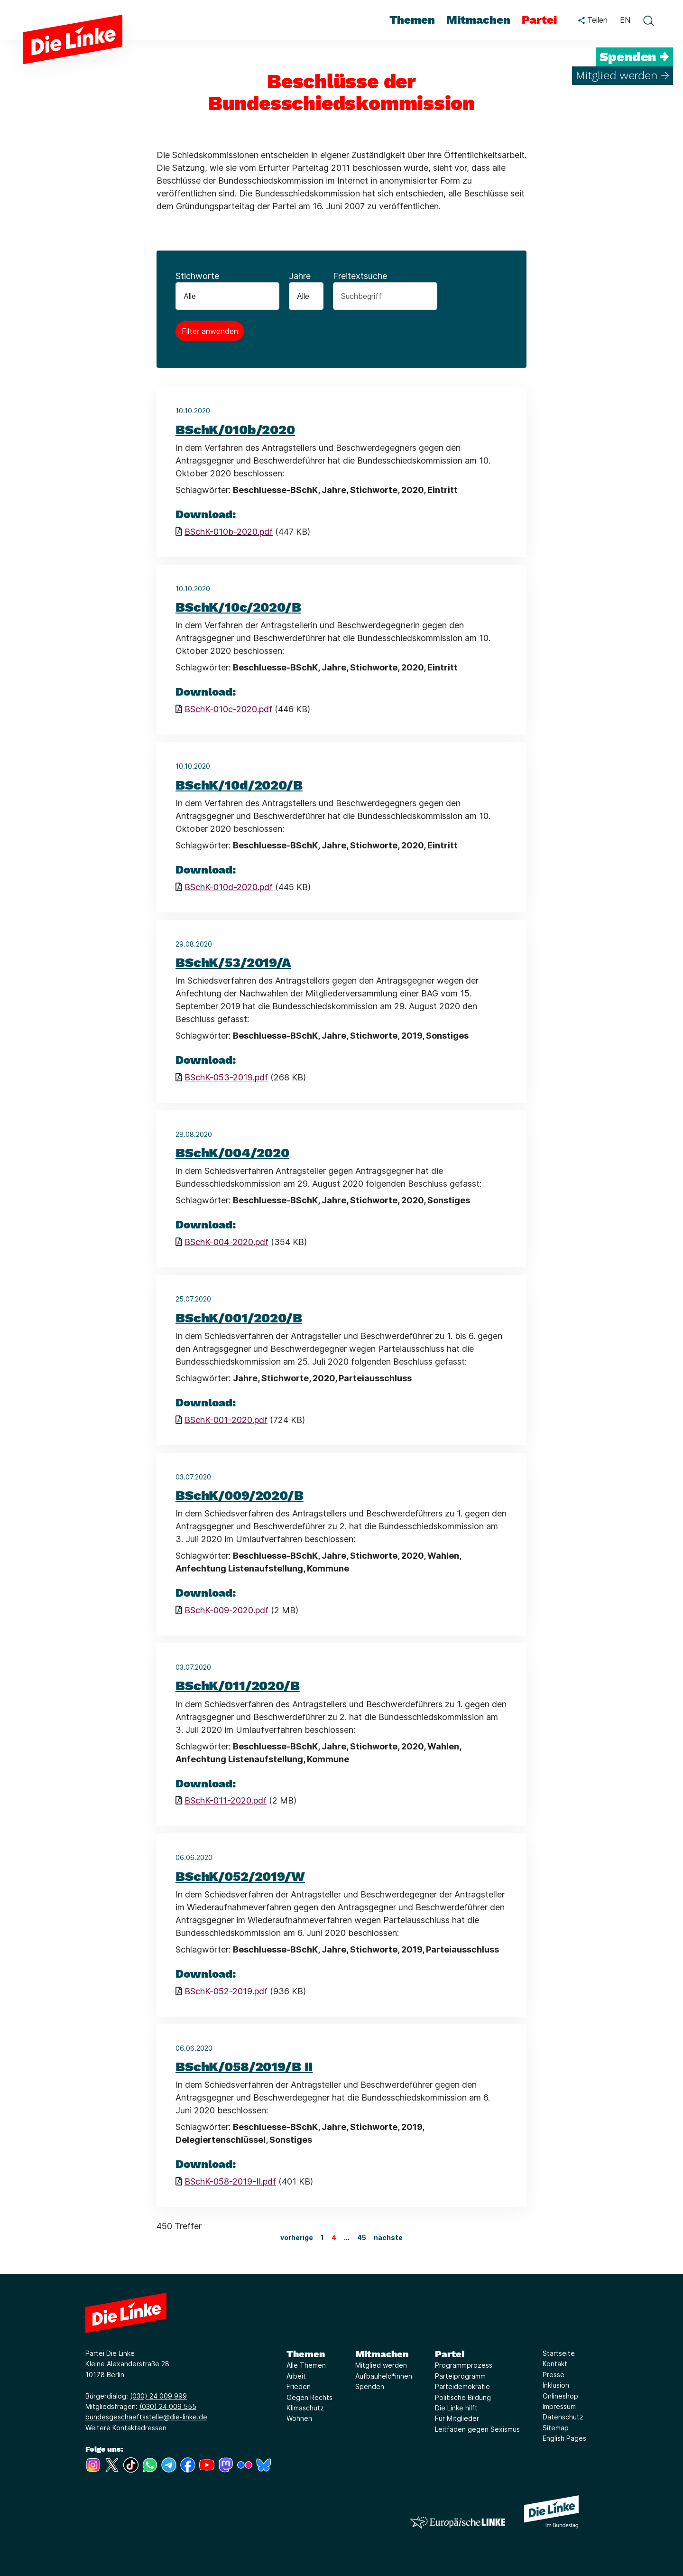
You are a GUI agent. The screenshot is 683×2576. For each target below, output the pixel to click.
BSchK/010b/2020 (235, 429)
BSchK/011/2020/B (237, 1685)
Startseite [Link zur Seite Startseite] (559, 2353)
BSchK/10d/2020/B (239, 785)
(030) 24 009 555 (167, 2406)
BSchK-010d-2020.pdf (229, 887)
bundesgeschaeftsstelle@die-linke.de (146, 2417)
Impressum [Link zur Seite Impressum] (559, 2406)
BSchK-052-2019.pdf (226, 1991)
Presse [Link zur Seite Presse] (553, 2375)
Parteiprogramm (460, 2376)
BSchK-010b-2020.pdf (229, 532)
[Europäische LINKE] (457, 2522)
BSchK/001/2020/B (238, 1318)
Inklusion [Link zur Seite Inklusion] (556, 2385)
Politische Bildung (463, 2397)
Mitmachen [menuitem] (478, 20)
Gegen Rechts (309, 2397)
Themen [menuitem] (412, 20)
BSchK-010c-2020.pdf (228, 709)
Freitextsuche (360, 276)
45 (361, 2237)
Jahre (300, 276)
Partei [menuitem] (539, 20)
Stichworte (197, 276)
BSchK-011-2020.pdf (226, 1800)
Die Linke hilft (456, 2408)
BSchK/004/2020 (232, 1153)
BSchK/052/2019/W (240, 1876)
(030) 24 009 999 (158, 2396)
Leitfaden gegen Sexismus (477, 2429)
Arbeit (296, 2376)
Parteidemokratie (462, 2386)
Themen (305, 2354)
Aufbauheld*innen (383, 2376)
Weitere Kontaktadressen (125, 2428)
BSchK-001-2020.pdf (226, 1420)
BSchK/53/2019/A (233, 962)
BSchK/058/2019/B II (244, 2066)
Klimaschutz (305, 2408)
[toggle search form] (648, 20)
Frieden (298, 2386)
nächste (388, 2237)
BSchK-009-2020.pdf (226, 1610)
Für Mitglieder (457, 2418)
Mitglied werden (381, 2365)
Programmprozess (463, 2365)
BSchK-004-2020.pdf (226, 1242)
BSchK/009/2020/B (239, 1495)
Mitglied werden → (622, 75)
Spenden (369, 2386)
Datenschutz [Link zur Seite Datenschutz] (563, 2417)
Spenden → (634, 57)
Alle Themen (306, 2365)
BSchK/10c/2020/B (238, 607)
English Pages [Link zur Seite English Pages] (564, 2438)
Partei (449, 2354)
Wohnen (299, 2418)
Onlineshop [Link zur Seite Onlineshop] (560, 2396)
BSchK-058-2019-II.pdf (230, 2181)
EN (625, 20)
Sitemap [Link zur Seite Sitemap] (556, 2428)
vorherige (296, 2237)
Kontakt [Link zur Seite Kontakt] (555, 2364)
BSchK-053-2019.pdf (226, 1077)
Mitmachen (381, 2354)
